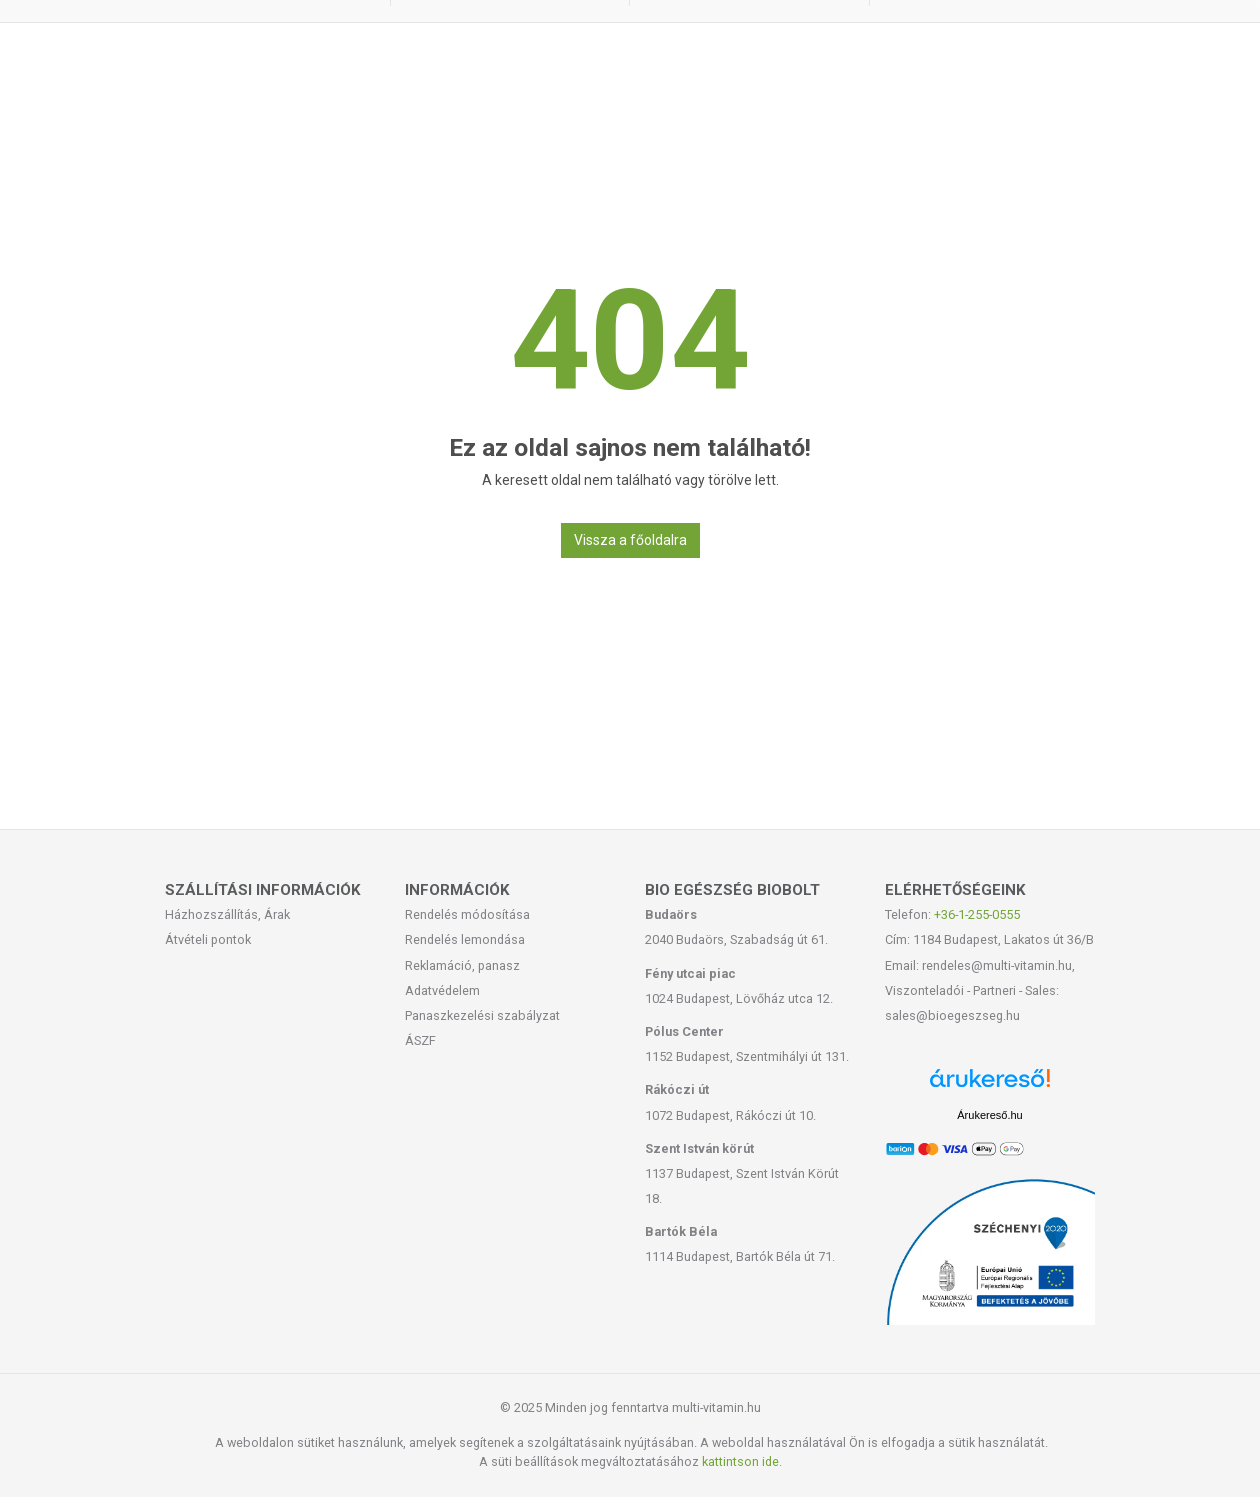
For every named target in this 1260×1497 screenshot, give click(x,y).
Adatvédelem (442, 990)
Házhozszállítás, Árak (227, 914)
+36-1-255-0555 (977, 914)
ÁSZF (420, 1040)
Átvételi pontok (208, 939)
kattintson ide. (742, 1461)
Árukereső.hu (989, 1115)
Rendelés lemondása (465, 939)
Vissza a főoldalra (630, 540)
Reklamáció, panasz (462, 965)
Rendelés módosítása (467, 914)
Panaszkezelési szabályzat (482, 1015)
